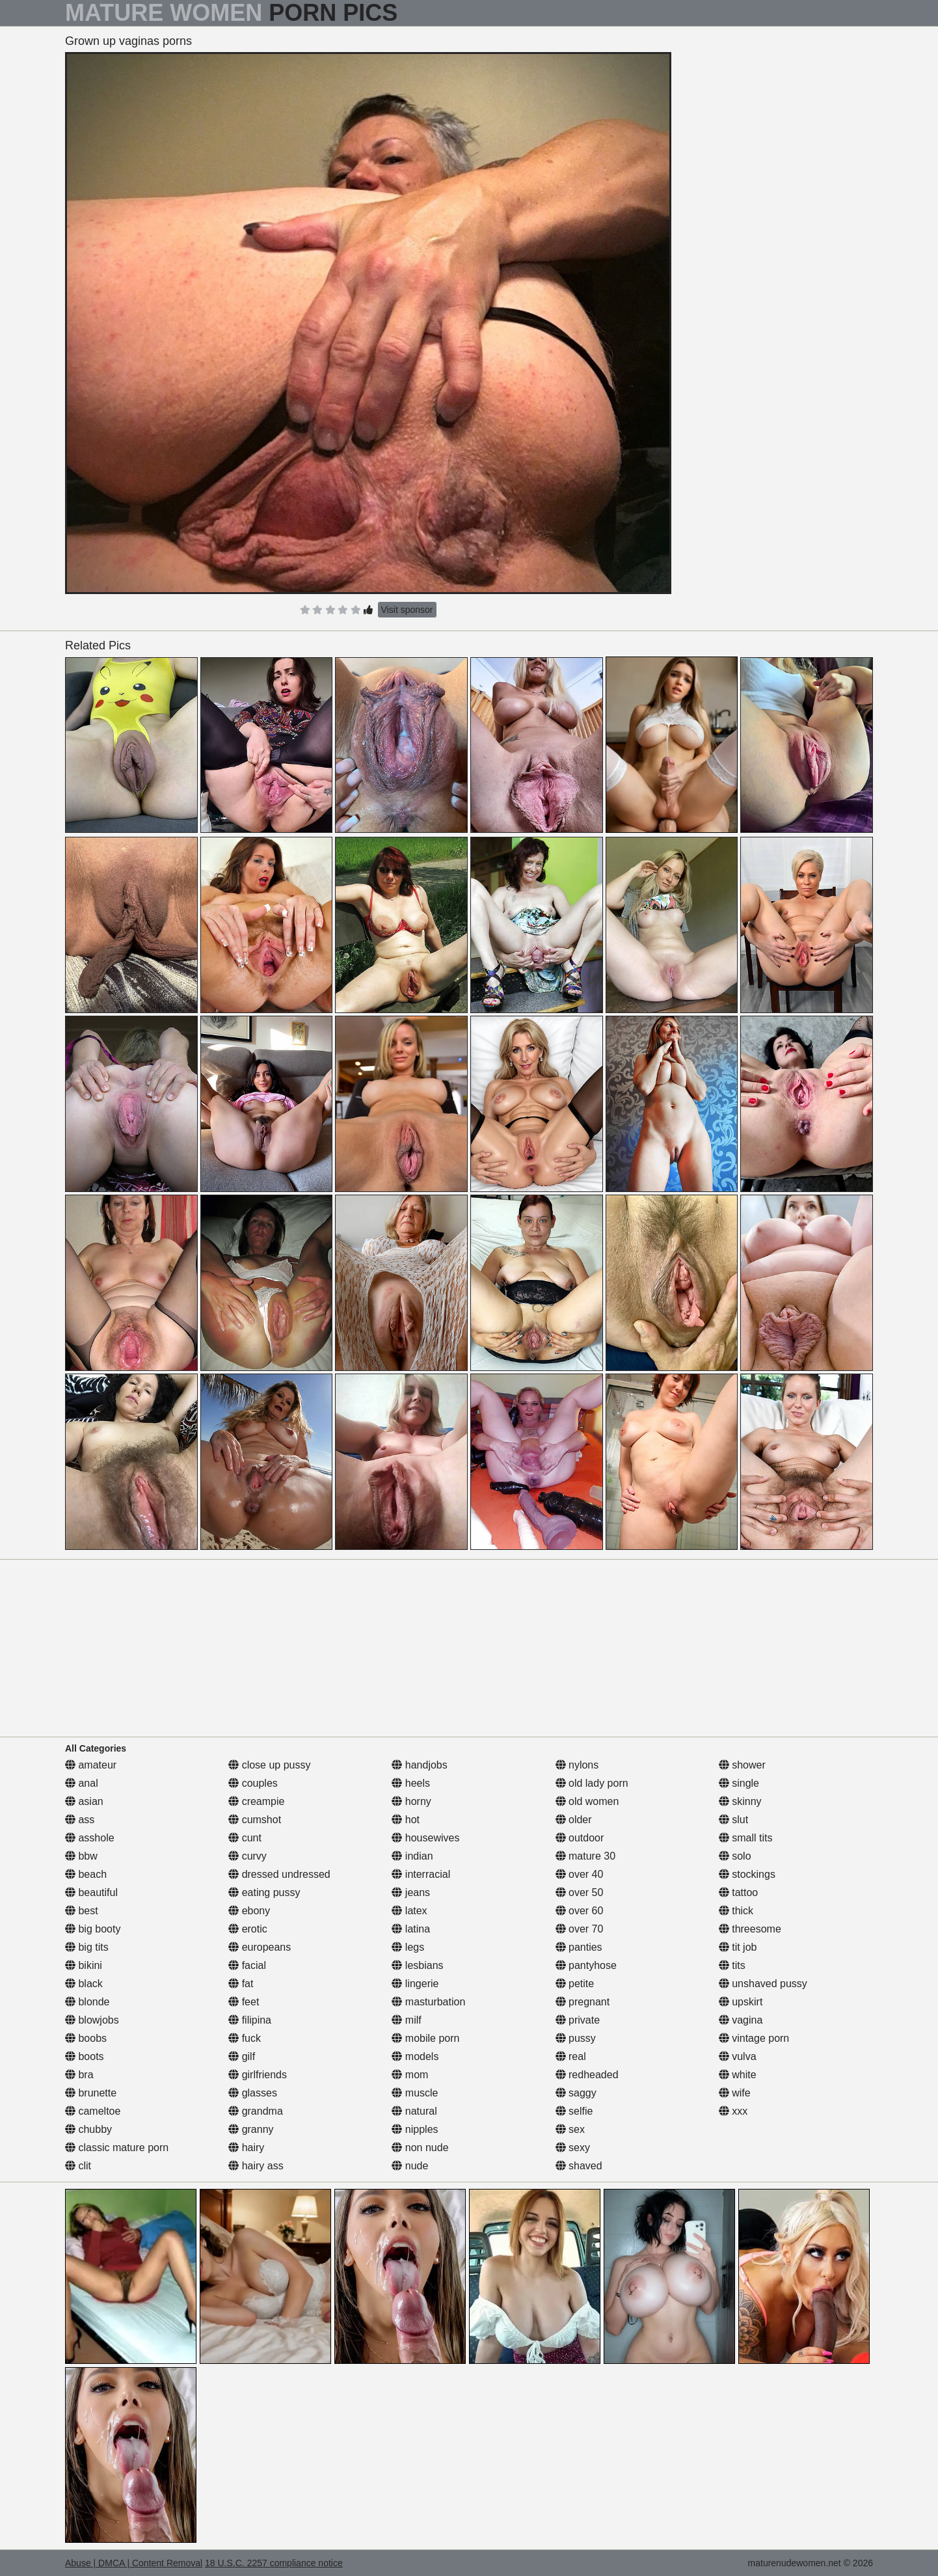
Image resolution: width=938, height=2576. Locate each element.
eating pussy (264, 1892)
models (415, 2056)
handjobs (419, 1764)
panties (579, 1947)
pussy (576, 2038)
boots (84, 2056)
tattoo (738, 1892)
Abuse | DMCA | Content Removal (133, 2563)
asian (84, 1801)
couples (253, 1783)
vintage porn (754, 2038)
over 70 (580, 1928)
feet (243, 2001)
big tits (87, 1947)
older (574, 1819)
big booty (92, 1928)
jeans (411, 1892)
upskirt (741, 2001)
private (578, 2020)
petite (575, 1983)
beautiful (91, 1892)
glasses (252, 2092)
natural (414, 2111)
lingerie (415, 1983)
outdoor (580, 1837)
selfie (574, 2111)
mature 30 (585, 1856)
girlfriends (257, 2074)
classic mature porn (116, 2147)
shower (742, 1764)
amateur (90, 1764)
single (739, 1783)
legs (408, 1947)
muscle (415, 2092)
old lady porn (592, 1783)
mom (410, 2074)
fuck (244, 2038)
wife (735, 2092)
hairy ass (255, 2165)
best (81, 1910)
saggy (576, 2092)
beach (86, 1874)
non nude (420, 2147)
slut (733, 1819)
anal (81, 1783)
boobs (86, 2038)
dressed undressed (279, 1874)
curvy (247, 1856)
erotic (247, 1928)
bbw (81, 1856)
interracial (421, 1874)
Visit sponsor (407, 609)
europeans (259, 1947)
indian (412, 1856)
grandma (255, 2111)
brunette (90, 2092)
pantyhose (586, 1965)
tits (732, 1965)
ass (79, 1819)
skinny (740, 1801)
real (571, 2056)
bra (79, 2074)
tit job (738, 1947)
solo (735, 1856)
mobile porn (425, 2038)
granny (250, 2129)
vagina (741, 2020)
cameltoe (92, 2111)
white (738, 2074)
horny (411, 1801)
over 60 (580, 1910)
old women (587, 1801)
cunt (244, 1837)
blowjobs (92, 2020)
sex (570, 2129)
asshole (89, 1837)
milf (406, 2020)
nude (410, 2165)
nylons (577, 1764)
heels (411, 1783)
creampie (256, 1801)
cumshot (254, 1819)
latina (411, 1928)
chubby (88, 2129)
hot (406, 1819)
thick (736, 1910)
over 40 (580, 1874)
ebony (249, 1910)
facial (247, 1965)
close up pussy (269, 1764)
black (84, 1983)
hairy (246, 2147)
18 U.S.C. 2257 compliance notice (274, 2563)
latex (409, 1910)
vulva (738, 2056)
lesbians (417, 1965)
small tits (746, 1837)
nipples (415, 2129)
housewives (425, 1837)
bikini (83, 1965)
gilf (241, 2056)
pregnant (583, 2001)
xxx (733, 2111)
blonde (87, 2001)
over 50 (580, 1892)
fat (240, 1983)
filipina (249, 2020)
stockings (747, 1874)
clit (78, 2165)
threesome (750, 1928)
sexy (573, 2147)
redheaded (587, 2074)
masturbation (428, 2001)
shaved (579, 2165)
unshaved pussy (763, 1983)
